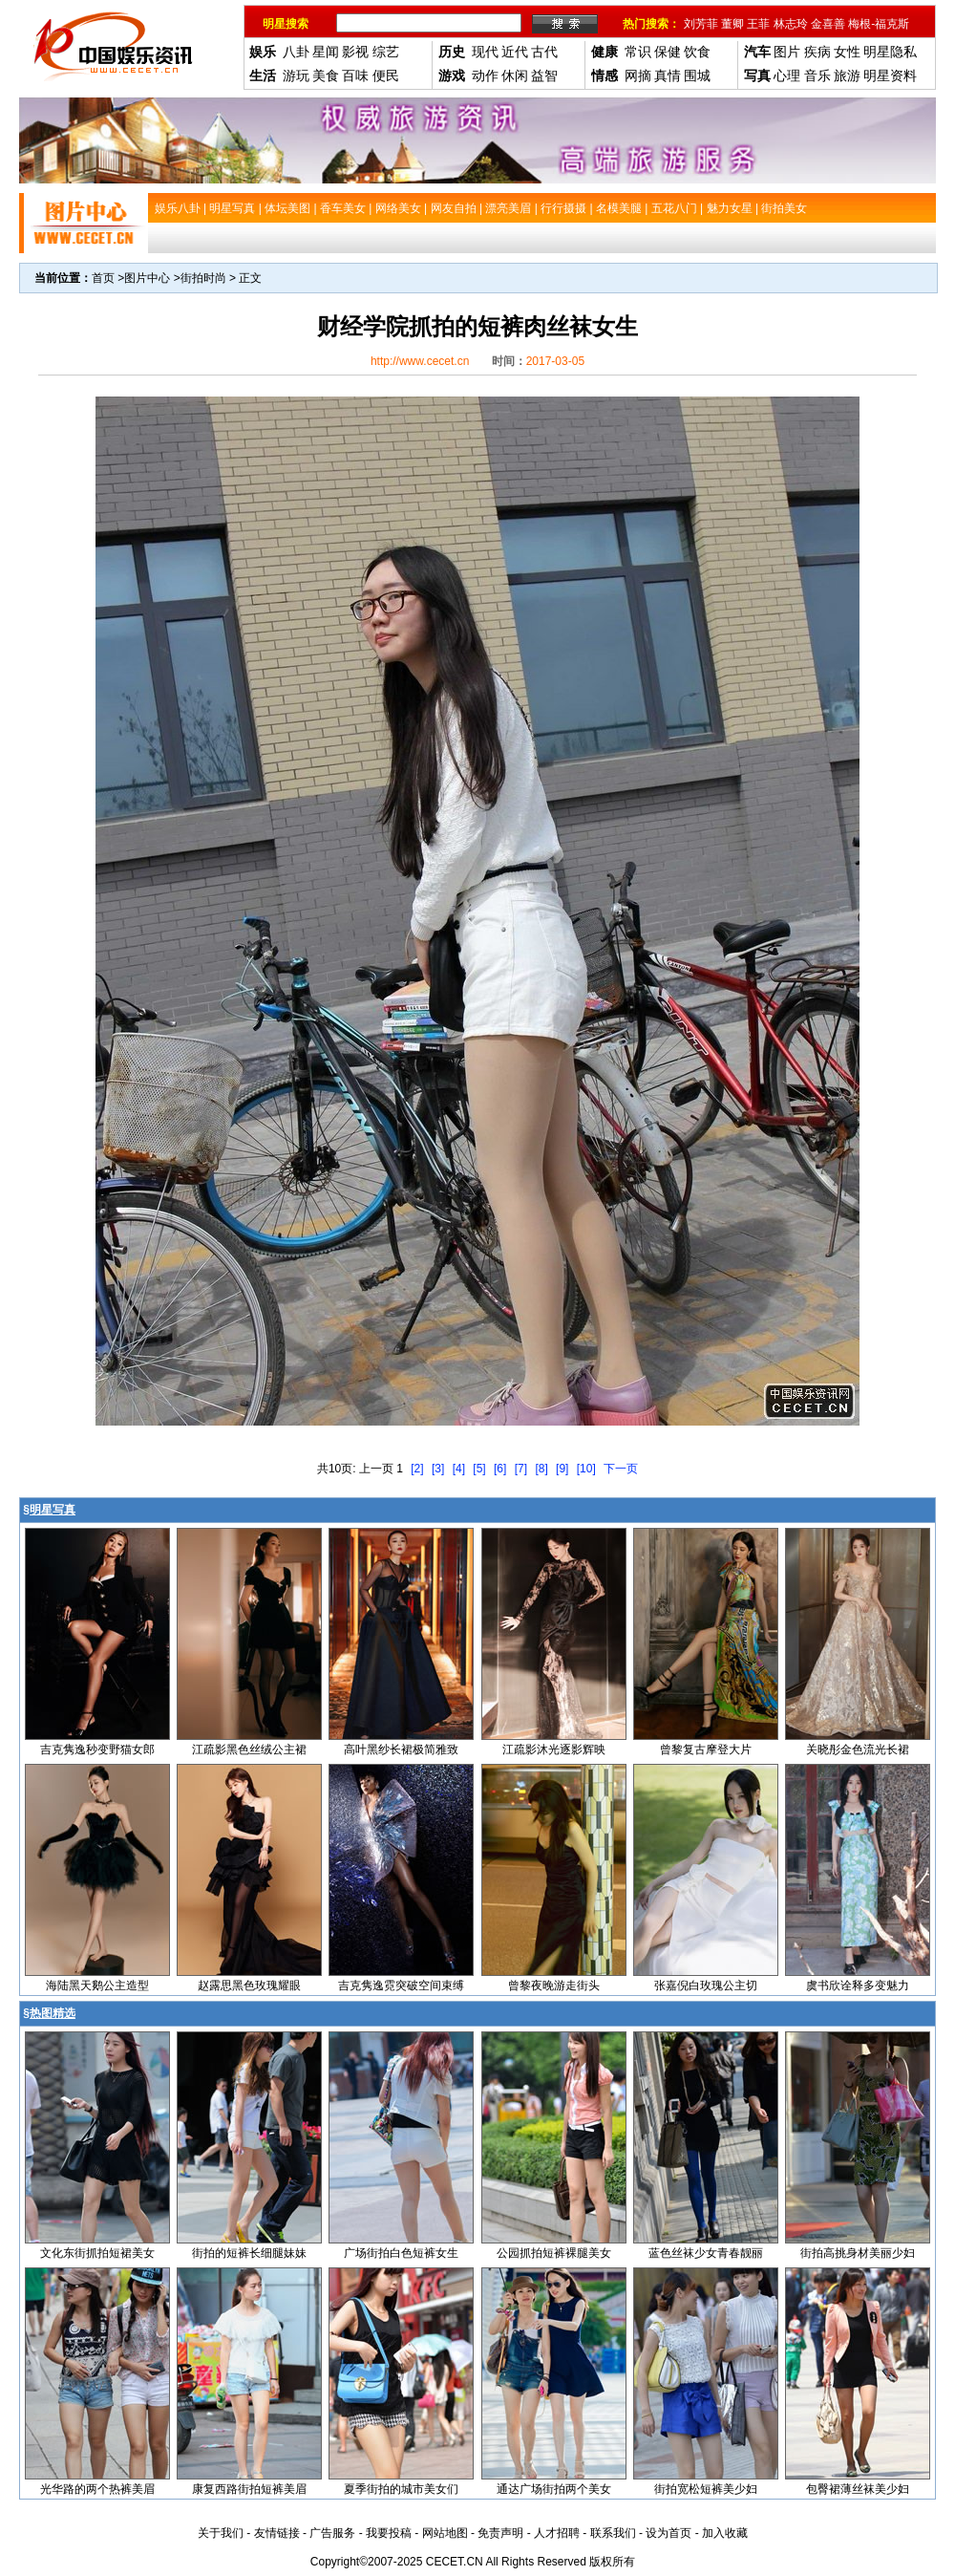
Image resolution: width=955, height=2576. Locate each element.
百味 (355, 75)
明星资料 (890, 75)
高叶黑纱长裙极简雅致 (401, 1749)
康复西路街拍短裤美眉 (249, 2489)
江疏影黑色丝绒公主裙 (249, 1749)
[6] (500, 1468)
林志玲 (791, 24)
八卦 (296, 51)
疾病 (817, 51)
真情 (667, 75)
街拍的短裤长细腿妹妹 (249, 2253)
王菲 (758, 24)
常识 (638, 51)
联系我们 (613, 2533)
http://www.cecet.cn (420, 361)
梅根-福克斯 (878, 24)
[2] (417, 1468)
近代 (514, 51)
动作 (485, 75)
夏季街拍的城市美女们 (401, 2489)
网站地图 (445, 2533)
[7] (521, 1468)
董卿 (732, 24)
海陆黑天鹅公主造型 (97, 1985)
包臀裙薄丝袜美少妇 (857, 2489)
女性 (847, 51)
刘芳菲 (701, 24)
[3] (438, 1468)
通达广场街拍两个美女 (554, 2489)
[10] (586, 1468)
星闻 (325, 51)
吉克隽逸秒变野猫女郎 (97, 1749)
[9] (562, 1468)
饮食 (697, 51)
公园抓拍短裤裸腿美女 (554, 2253)
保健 (667, 51)
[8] (541, 1468)
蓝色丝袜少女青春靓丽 (705, 2253)
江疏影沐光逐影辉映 (553, 1749)
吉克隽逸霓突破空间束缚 (401, 1985)
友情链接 (277, 2533)
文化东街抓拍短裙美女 (97, 2253)
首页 (103, 278)
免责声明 (500, 2533)
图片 (787, 51)
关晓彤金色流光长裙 (857, 1749)
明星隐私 (890, 51)
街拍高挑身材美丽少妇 (857, 2253)
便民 (385, 75)
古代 (544, 51)
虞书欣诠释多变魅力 (857, 1985)
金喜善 (828, 24)
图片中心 (147, 278)
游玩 (296, 75)
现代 (485, 51)
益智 (544, 75)
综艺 (385, 51)
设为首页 (668, 2533)
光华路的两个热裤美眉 (97, 2489)
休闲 (514, 75)
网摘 (638, 75)
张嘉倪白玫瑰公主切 (705, 1985)
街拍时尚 (203, 278)
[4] (459, 1468)
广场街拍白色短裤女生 (401, 2253)
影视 (355, 51)
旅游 (847, 75)
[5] (479, 1468)
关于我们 (221, 2533)
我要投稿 (389, 2533)
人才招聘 (557, 2533)
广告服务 (332, 2533)
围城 (697, 75)
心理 (787, 75)
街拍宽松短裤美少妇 (705, 2489)
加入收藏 (725, 2533)
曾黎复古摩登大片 (706, 1749)
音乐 (817, 75)
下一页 (621, 1468)
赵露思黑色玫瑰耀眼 (249, 1985)
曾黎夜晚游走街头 (554, 1985)
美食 (325, 75)
